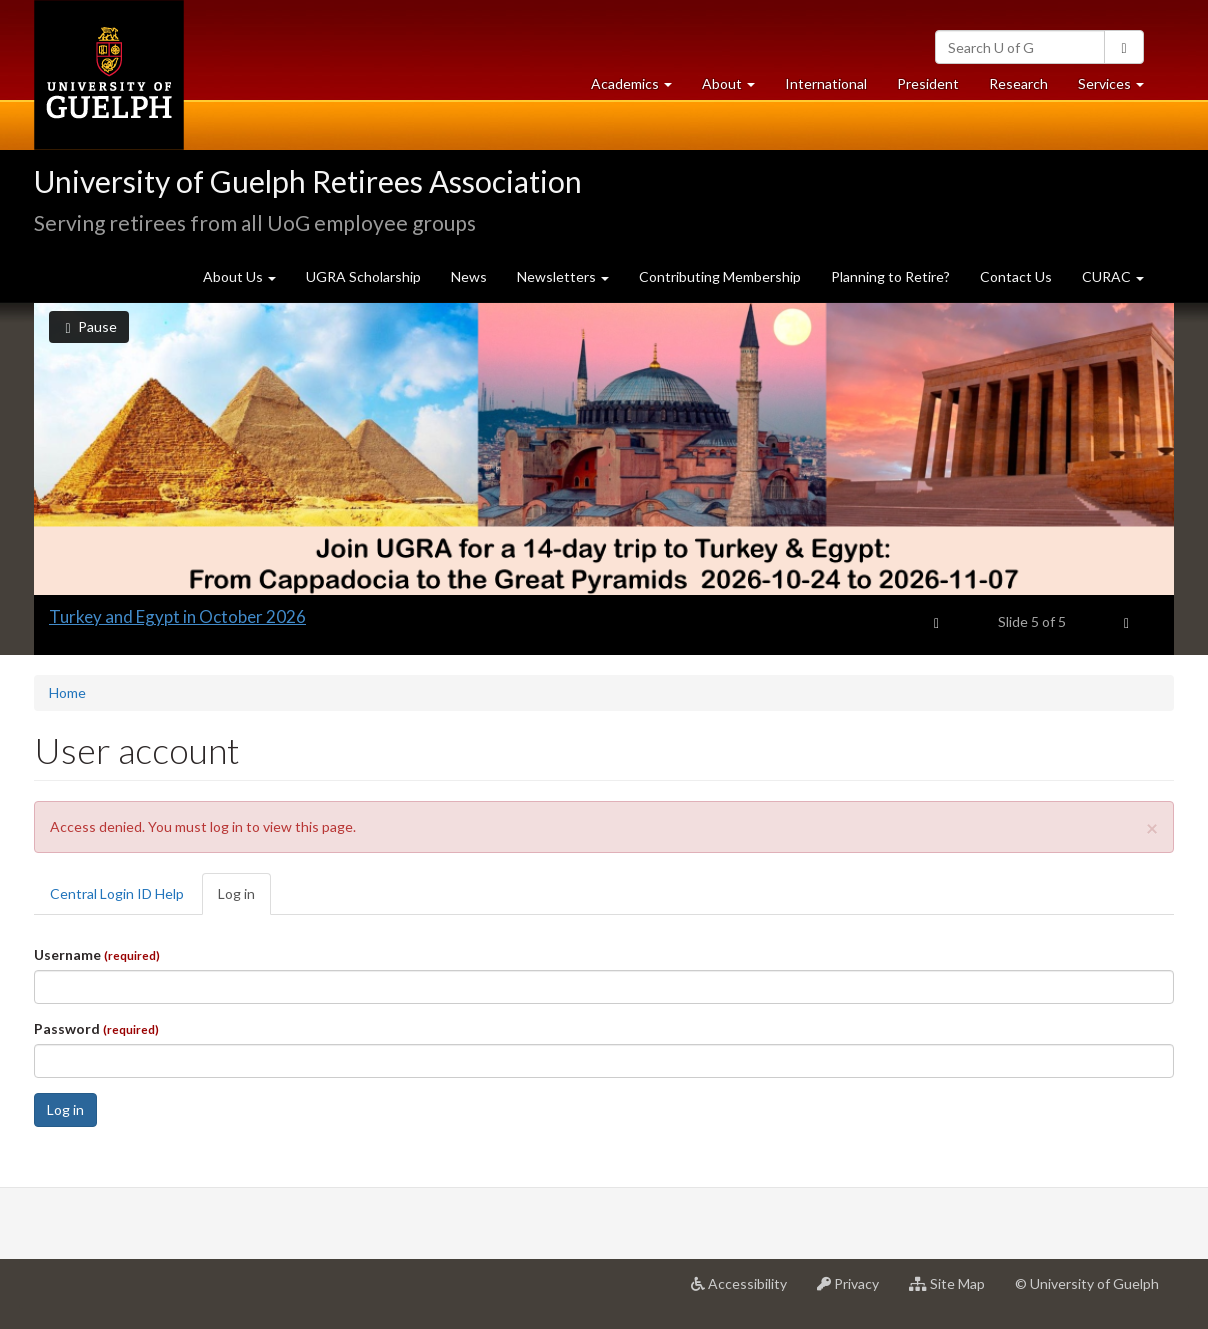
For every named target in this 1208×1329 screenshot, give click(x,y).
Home (67, 692)
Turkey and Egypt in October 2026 (177, 616)
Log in (244, 899)
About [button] (736, 88)
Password (96, 1028)
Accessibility (746, 1291)
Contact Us (1016, 276)
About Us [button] (239, 276)
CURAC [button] (1113, 276)
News (469, 276)
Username (97, 954)
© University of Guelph (1087, 1283)
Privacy (855, 1291)
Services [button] (1118, 88)
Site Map (954, 1291)
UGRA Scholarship (363, 276)
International (826, 83)
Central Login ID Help (117, 893)
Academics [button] (639, 88)
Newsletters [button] (563, 276)
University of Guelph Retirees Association (308, 181)
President (928, 83)
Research (1026, 88)
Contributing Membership (720, 276)
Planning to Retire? (890, 276)
